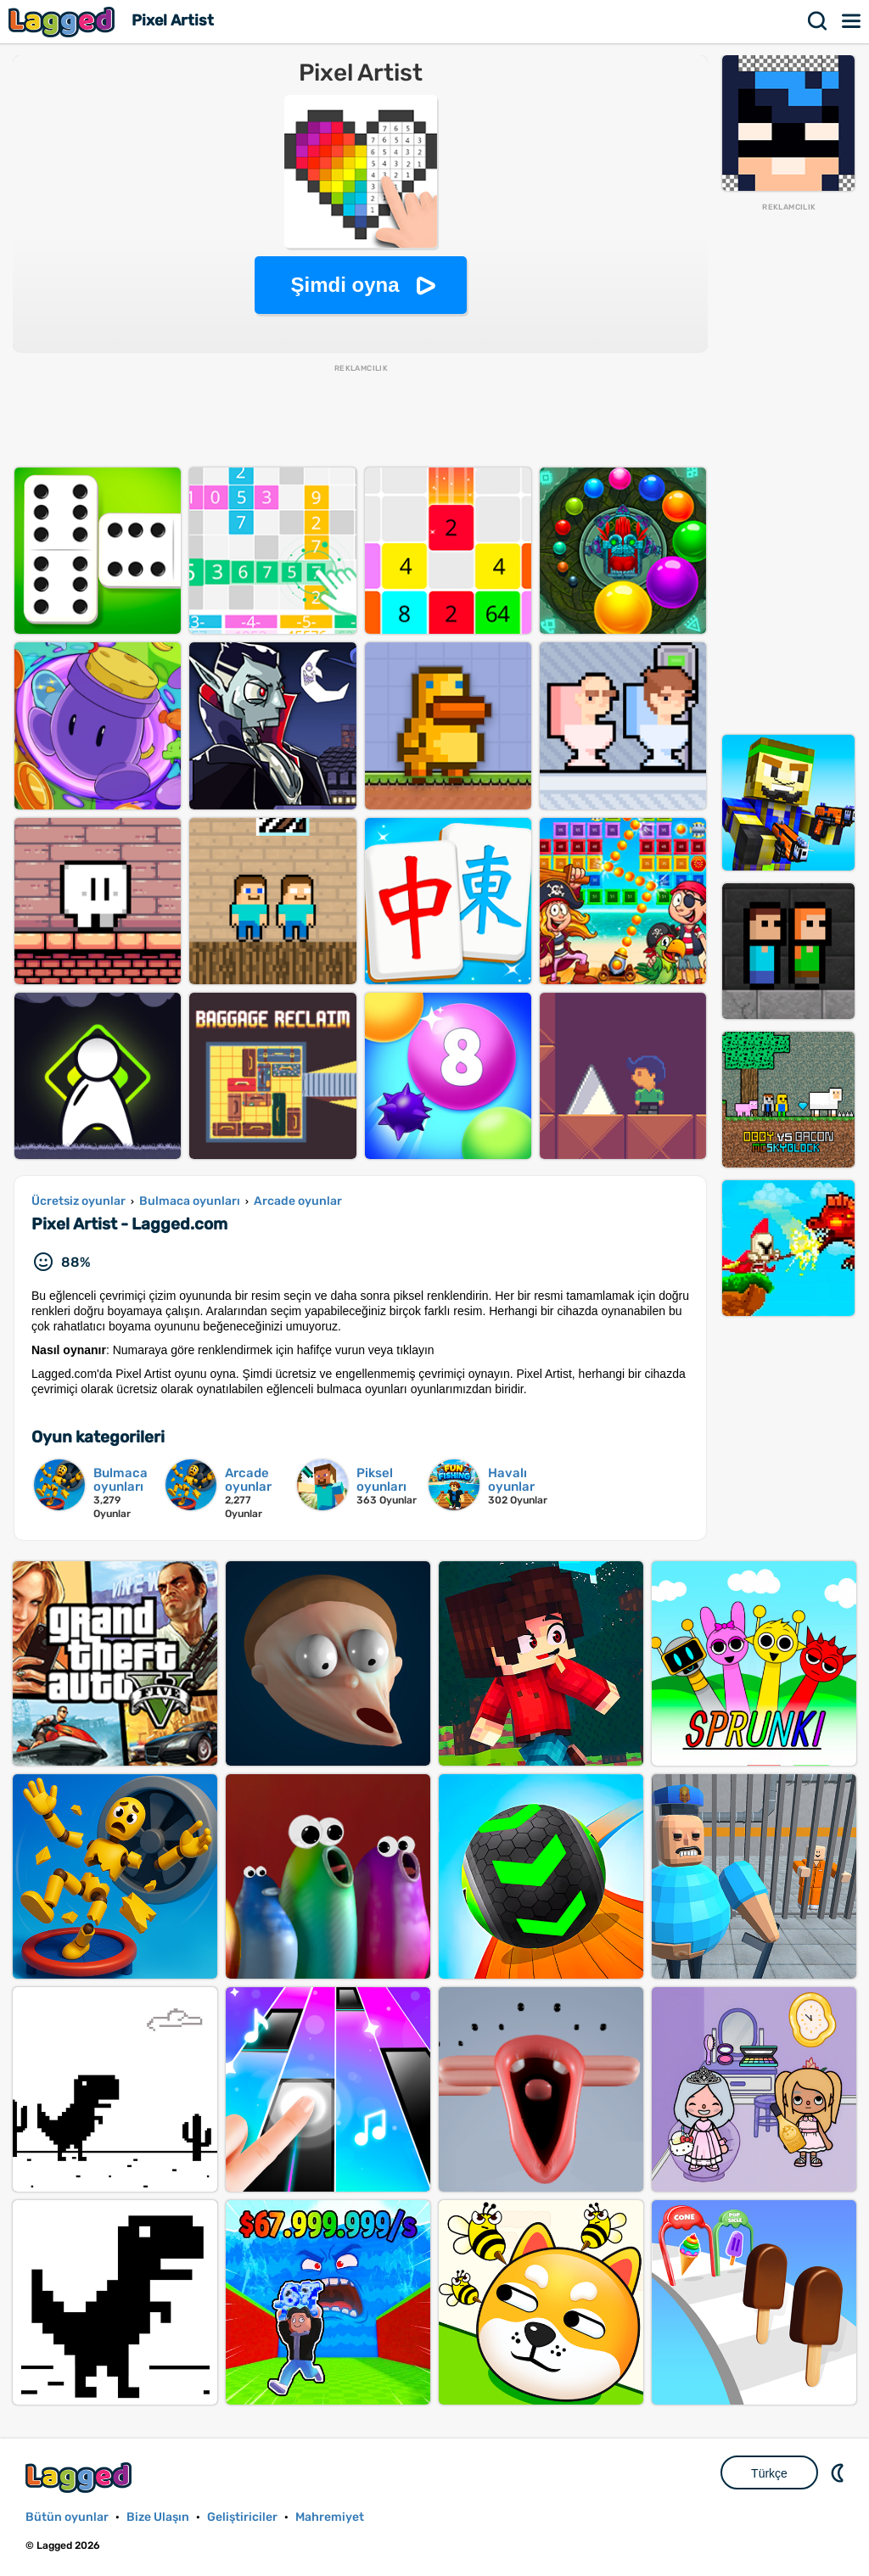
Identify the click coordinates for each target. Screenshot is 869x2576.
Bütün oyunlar (67, 2517)
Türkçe (769, 2473)
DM (839, 2472)
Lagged (63, 21)
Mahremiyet (329, 2517)
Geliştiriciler (242, 2517)
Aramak (818, 21)
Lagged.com (80, 2477)
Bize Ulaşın (157, 2517)
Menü (852, 21)
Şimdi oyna (344, 284)
